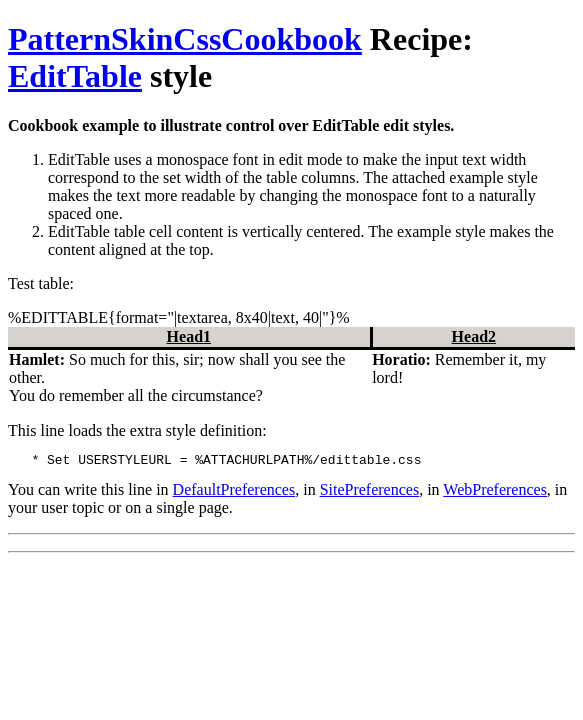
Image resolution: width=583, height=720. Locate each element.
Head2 (474, 336)
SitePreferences (370, 492)
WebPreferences (495, 492)
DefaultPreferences (234, 492)
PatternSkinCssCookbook (185, 39)
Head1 (189, 336)
